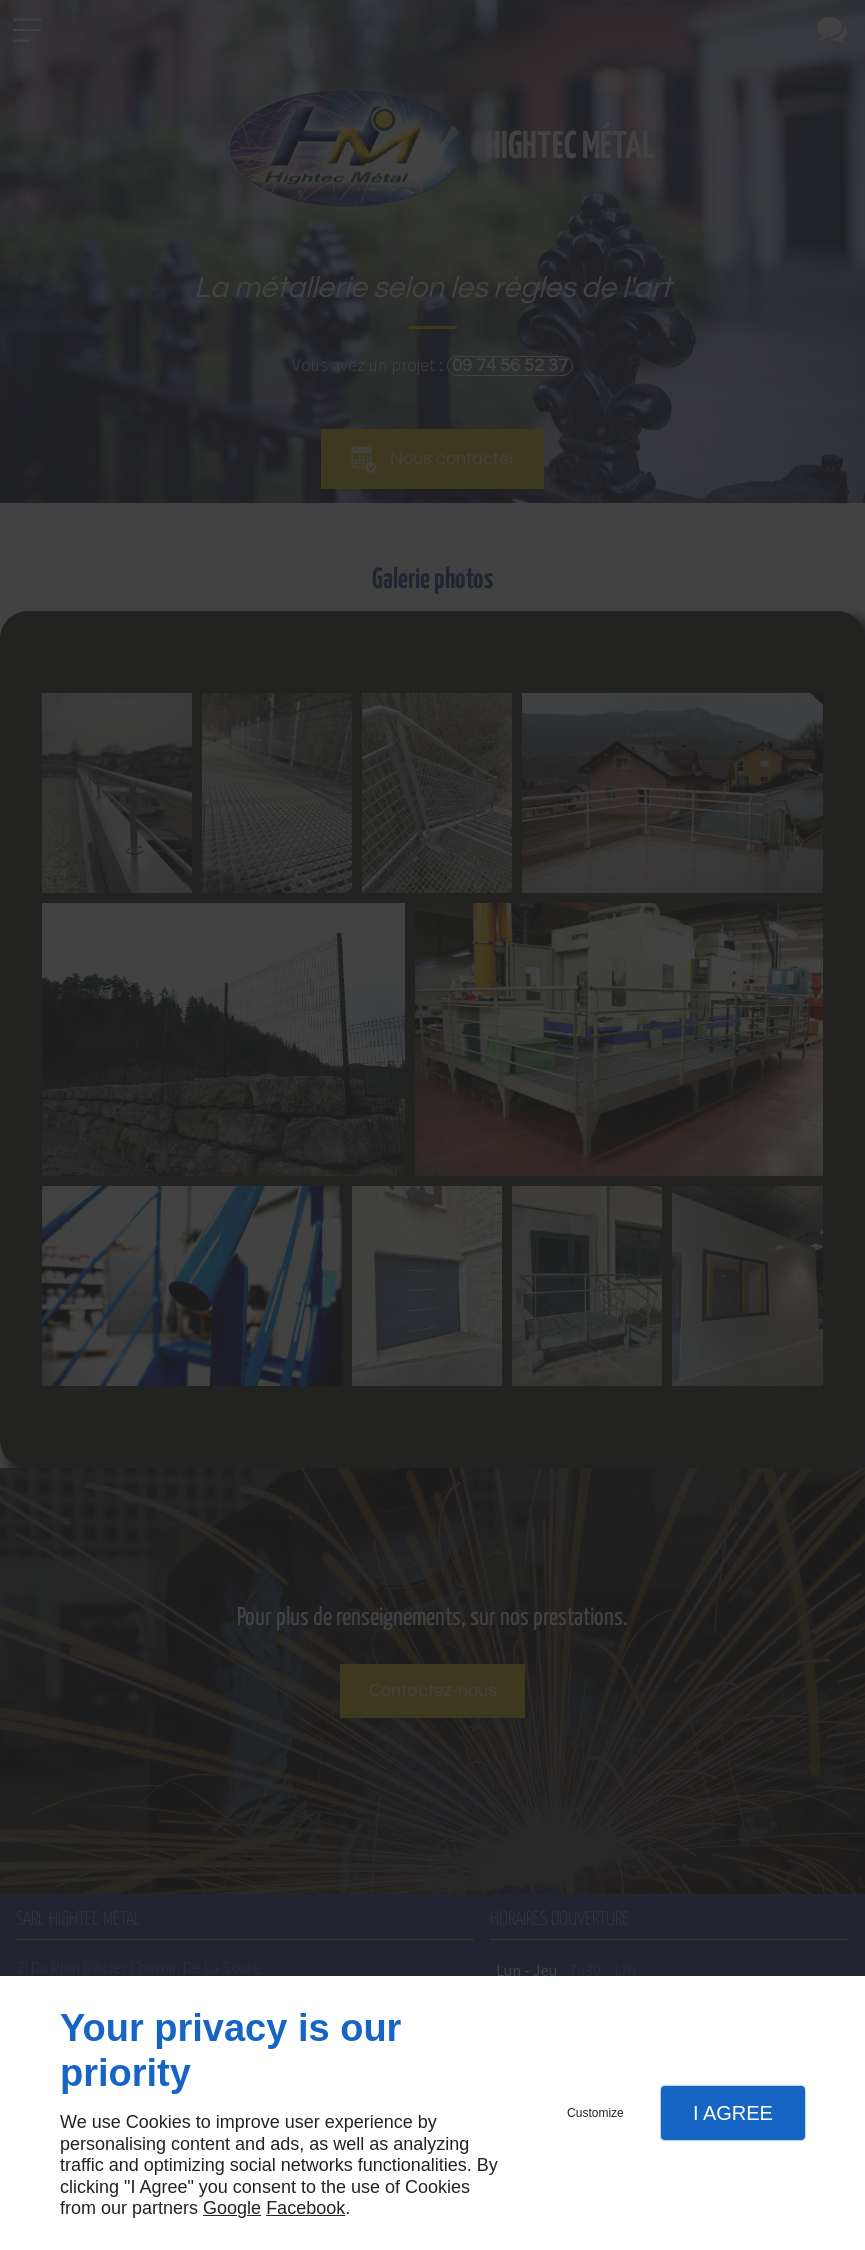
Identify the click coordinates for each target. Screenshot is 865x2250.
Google (232, 2208)
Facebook (305, 2208)
